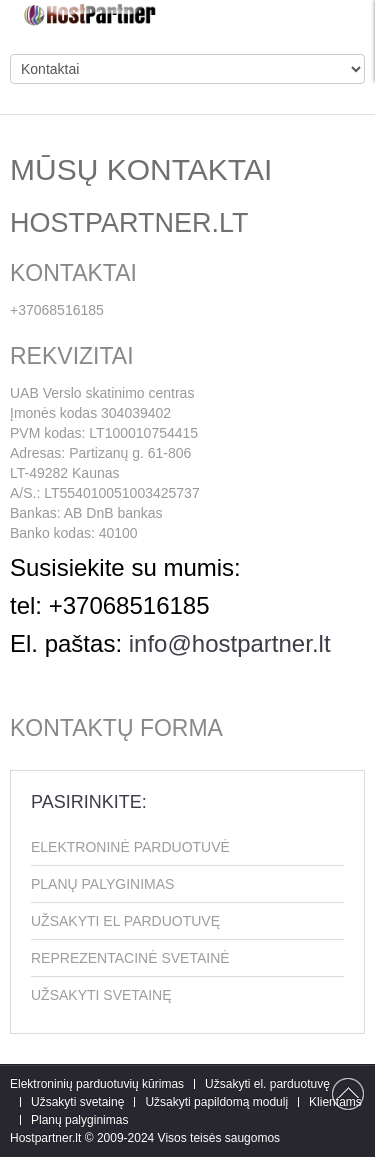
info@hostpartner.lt (230, 643)
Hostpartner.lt (45, 1138)
